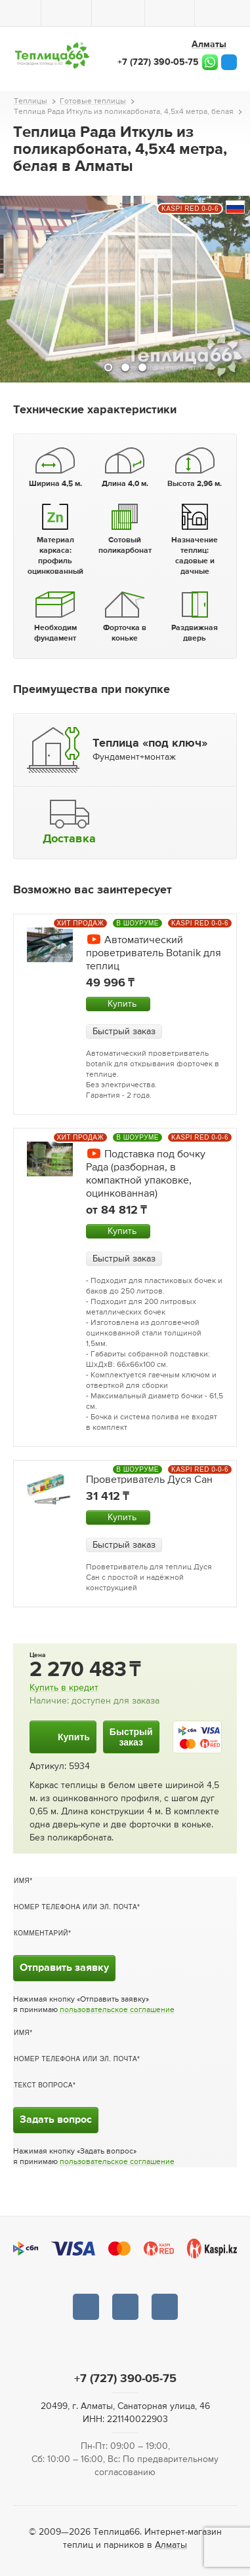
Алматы (171, 2545)
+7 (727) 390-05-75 (158, 62)
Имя (22, 1880)
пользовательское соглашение (117, 2010)
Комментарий (41, 1933)
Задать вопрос (56, 2120)
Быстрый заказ (124, 1031)
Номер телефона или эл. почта (75, 1907)
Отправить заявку (64, 1968)
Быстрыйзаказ (131, 1737)
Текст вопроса (43, 2085)
